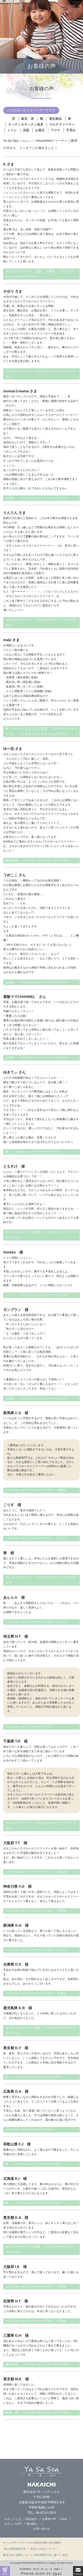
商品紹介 (31, 2519)
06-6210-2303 (46, 2512)
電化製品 (55, 118)
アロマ (55, 130)
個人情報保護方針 (15, 2548)
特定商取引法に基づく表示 (51, 2555)
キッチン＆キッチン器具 (25, 124)
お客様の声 (49, 2519)
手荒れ (71, 130)
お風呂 (40, 130)
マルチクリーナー (62, 124)
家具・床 (27, 118)
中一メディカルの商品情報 (30, 2542)
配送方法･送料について (17, 2555)
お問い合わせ (41, 2528)
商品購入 (32, 2523)
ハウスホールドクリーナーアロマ (31, 110)
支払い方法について (43, 2548)
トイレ (12, 130)
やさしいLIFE (13, 2523)
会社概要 (54, 2542)
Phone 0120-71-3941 (41, 2573)
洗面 (26, 130)
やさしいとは (12, 2519)
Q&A (64, 2519)
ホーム (7, 2542)
